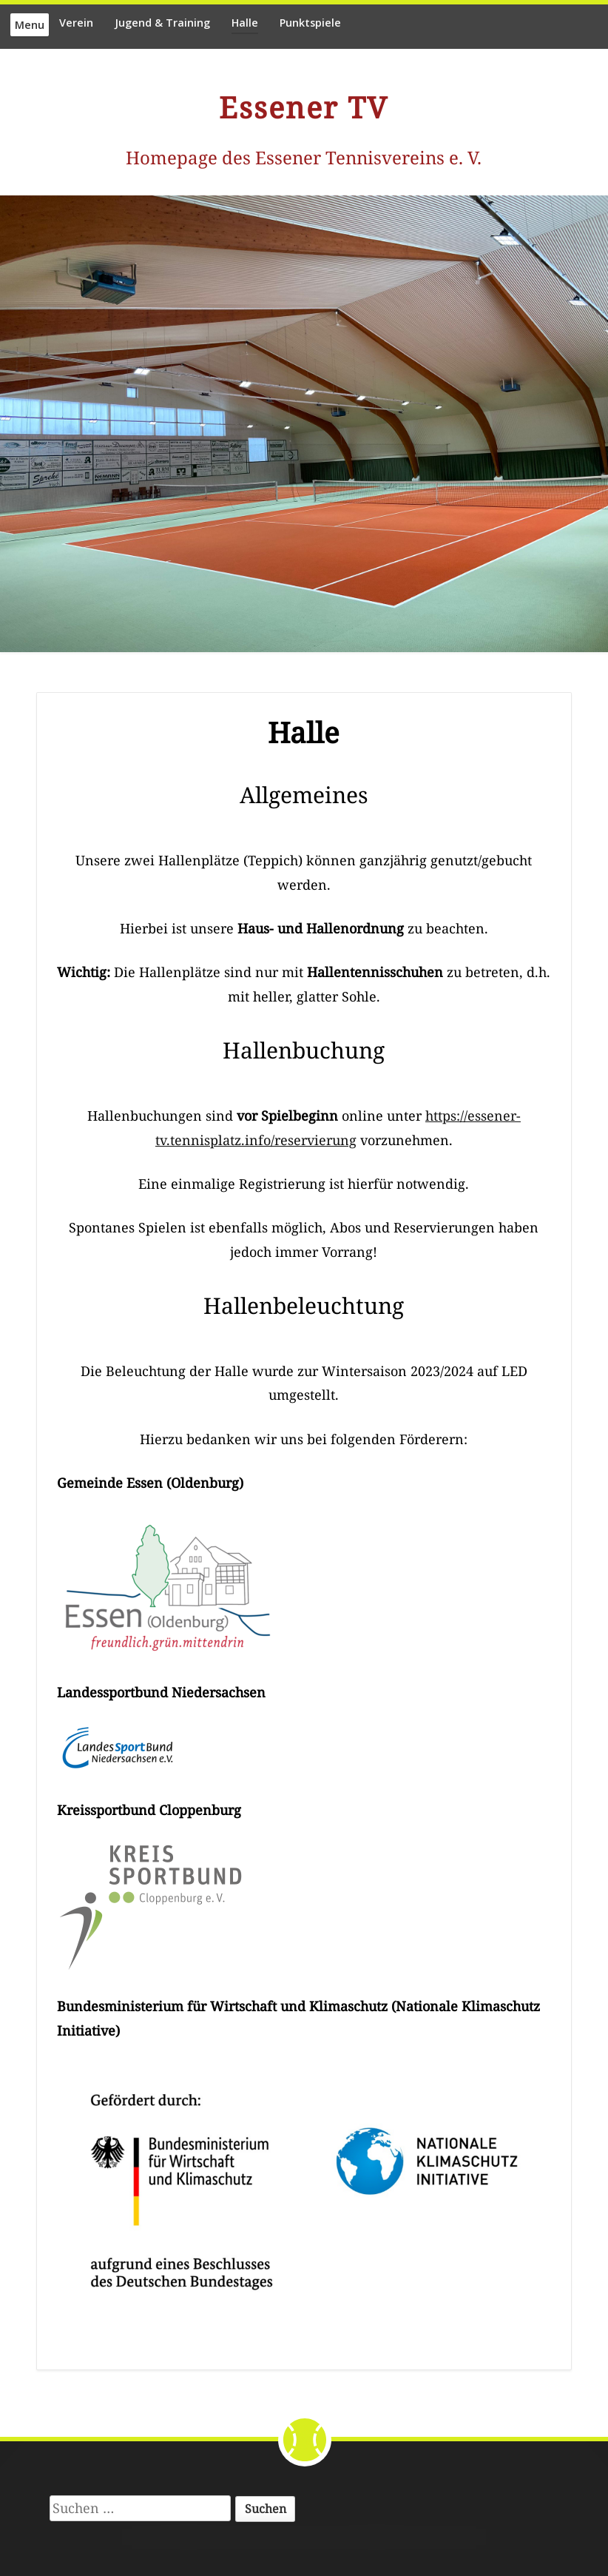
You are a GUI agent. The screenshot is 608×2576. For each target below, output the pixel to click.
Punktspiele (310, 23)
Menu (29, 25)
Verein (76, 23)
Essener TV (303, 107)
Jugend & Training (162, 23)
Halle (245, 23)
